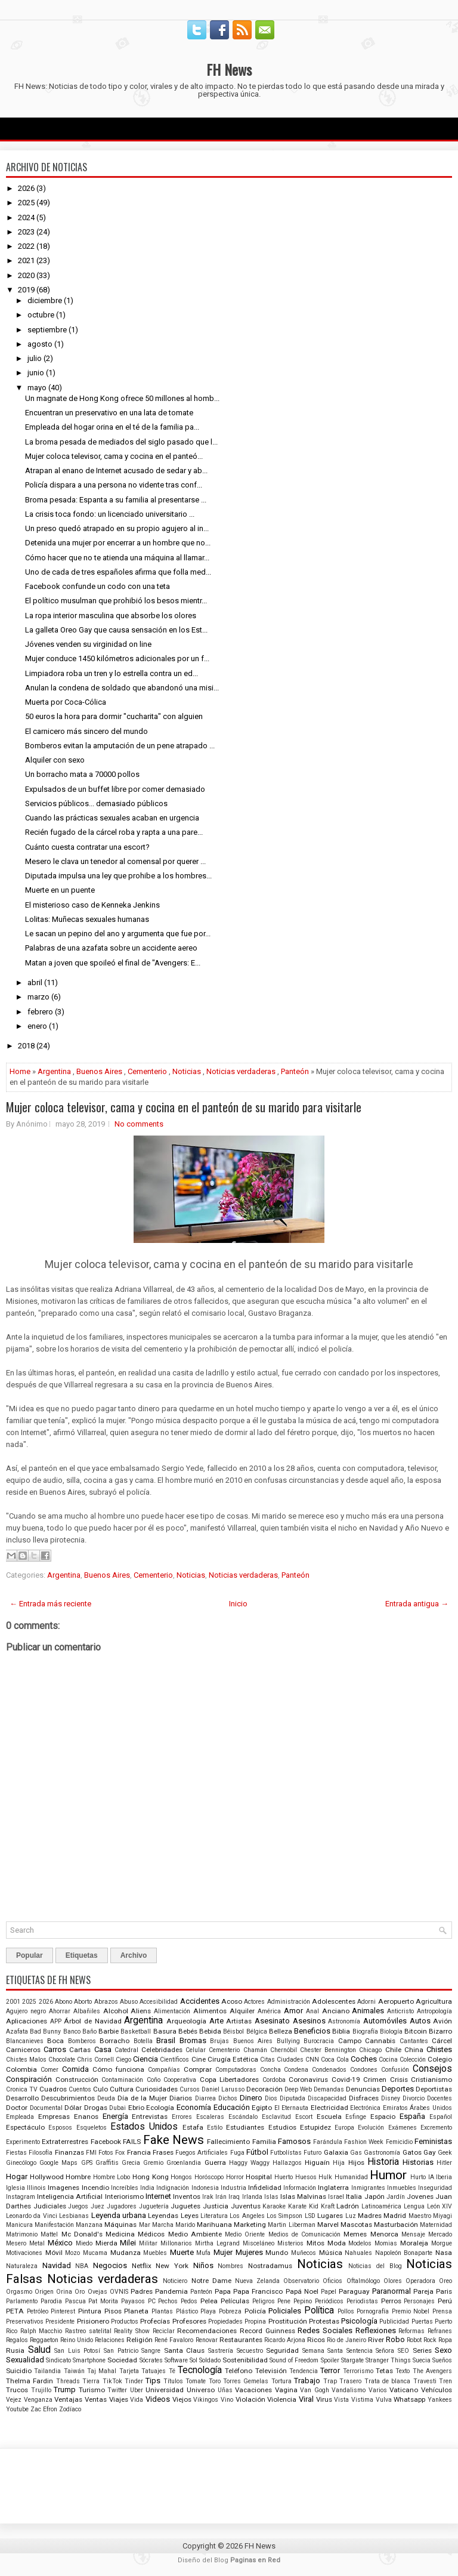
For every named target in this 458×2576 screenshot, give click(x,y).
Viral (306, 2399)
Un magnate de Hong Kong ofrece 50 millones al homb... (122, 398)
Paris (444, 2291)
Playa (208, 2311)
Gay (429, 2152)
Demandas (329, 2089)
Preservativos (25, 2321)
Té (172, 2371)
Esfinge (355, 2117)
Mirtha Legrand (217, 2243)
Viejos (181, 2399)
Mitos (315, 2243)
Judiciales (49, 2206)
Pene (283, 2301)
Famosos (294, 2141)
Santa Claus (184, 2350)
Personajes (419, 2301)
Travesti (425, 2381)
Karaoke (274, 2206)
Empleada (20, 2117)
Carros (55, 2049)
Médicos (151, 2234)
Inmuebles (401, 2188)
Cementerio (147, 1071)
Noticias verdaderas (241, 1071)
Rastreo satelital (88, 2331)
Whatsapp (409, 2399)
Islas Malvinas (303, 2196)
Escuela (329, 2116)
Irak (207, 2197)
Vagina (286, 2390)
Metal (37, 2243)
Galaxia (336, 2152)
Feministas (433, 2141)
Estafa (192, 2127)
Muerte (182, 2252)
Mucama (95, 2253)
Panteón (295, 1071)
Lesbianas (74, 2216)
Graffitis (107, 2163)
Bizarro (440, 2031)
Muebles (155, 2253)
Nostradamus (270, 2266)
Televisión (271, 2371)
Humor (388, 2175)
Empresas (54, 2116)
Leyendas (163, 2215)
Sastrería (220, 2351)
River (376, 2340)
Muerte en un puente (60, 890)
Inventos (186, 2196)
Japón (374, 2196)
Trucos (17, 2390)
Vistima (362, 2400)
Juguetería (154, 2206)
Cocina (388, 2059)
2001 (13, 2002)
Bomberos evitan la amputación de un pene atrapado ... (120, 745)
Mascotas (356, 2224)
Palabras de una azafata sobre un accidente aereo (111, 947)
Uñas (225, 2390)
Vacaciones (253, 2390)
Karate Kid (303, 2206)
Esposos (60, 2127)
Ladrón (347, 2206)
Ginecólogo (21, 2163)
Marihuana (214, 2224)
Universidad (165, 2390)
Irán (221, 2197)
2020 (26, 275)
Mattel (49, 2234)
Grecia (131, 2163)
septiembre (47, 329)
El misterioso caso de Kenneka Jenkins (92, 904)
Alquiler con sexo (55, 759)
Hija (339, 2163)
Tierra (91, 2381)
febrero (40, 1011)
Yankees (440, 2400)
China (413, 2050)
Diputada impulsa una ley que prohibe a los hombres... (118, 875)
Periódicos (329, 2301)
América (269, 2011)
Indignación (172, 2188)
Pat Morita (103, 2301)
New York (172, 2266)
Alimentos (210, 2011)
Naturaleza (22, 2266)
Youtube (17, 2409)
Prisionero (93, 2321)
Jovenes (420, 2196)
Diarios (180, 2098)
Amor (293, 2010)
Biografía (365, 2031)
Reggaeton (44, 2340)
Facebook (106, 2141)
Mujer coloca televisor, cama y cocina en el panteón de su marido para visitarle (183, 1107)
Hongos (181, 2177)
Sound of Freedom (294, 2360)
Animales (368, 2010)
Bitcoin (415, 2031)
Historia (383, 2162)
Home (20, 1071)
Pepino (302, 2301)
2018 (26, 1045)
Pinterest (63, 2311)
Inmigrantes (368, 2188)
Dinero (251, 2097)
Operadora (420, 2281)
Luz (350, 2216)
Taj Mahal (101, 2371)
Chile (393, 2050)
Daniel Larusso (223, 2089)
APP (55, 2021)
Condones (363, 2070)
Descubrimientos (68, 2098)
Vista (341, 2400)
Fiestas (16, 2153)
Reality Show (132, 2331)
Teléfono (238, 2371)
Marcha (163, 2225)
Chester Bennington (328, 2050)
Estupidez (315, 2127)
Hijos (356, 2162)
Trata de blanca (387, 2381)
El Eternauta (291, 2108)
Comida (75, 2069)
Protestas (324, 2321)
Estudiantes (245, 2127)
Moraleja (414, 2243)
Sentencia (359, 2351)
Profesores (189, 2321)
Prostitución (287, 2321)
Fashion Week (363, 2142)
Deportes (398, 2088)
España (412, 2116)
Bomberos (82, 2041)
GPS (86, 2163)
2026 (26, 188)
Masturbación (396, 2224)
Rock (430, 2340)
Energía (115, 2116)
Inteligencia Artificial (70, 2196)
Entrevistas (150, 2116)
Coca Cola (335, 2059)
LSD (310, 2216)
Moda (336, 2243)
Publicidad (394, 2321)
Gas (356, 2153)
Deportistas (434, 2089)
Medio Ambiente (195, 2234)
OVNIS (119, 2292)
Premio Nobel (411, 2311)
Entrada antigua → (416, 1603)
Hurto (418, 2177)
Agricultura (434, 2001)
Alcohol (115, 2011)
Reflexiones (375, 2330)
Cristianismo (431, 2079)
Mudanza (125, 2252)
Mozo (72, 2253)
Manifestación (54, 2225)
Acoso (231, 2001)
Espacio (382, 2116)
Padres (142, 2291)
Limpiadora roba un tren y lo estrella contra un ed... (111, 673)
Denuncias (363, 2089)
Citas (267, 2059)
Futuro (312, 2153)
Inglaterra (333, 2187)
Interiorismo (124, 2196)
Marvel (328, 2224)
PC (152, 2301)
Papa (223, 2291)
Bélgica (256, 2031)
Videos (158, 2399)
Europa (344, 2127)
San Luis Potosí (77, 2351)
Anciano (335, 2011)
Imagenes (63, 2187)
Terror (330, 2370)
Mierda (106, 2243)
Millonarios (176, 2243)
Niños (203, 2265)
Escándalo (243, 2117)
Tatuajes (153, 2371)
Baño (89, 2031)
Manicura (19, 2225)
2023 (26, 231)
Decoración (264, 2089)
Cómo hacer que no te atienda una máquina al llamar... (117, 557)
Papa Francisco (258, 2291)
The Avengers (432, 2371)
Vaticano (403, 2390)
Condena (296, 2070)
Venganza (38, 2400)
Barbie (108, 2031)
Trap (330, 2381)
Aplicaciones (26, 2021)
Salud (39, 2349)
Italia (354, 2196)
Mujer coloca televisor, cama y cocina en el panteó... (114, 456)
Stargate (352, 2360)
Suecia (422, 2360)
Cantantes (414, 2041)
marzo (38, 996)
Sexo (443, 2350)
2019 (26, 289)
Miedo (84, 2243)
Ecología (160, 2107)
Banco (72, 2031)
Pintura (89, 2311)
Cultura (122, 2089)
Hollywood (47, 2177)
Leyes (190, 2215)
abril (34, 982)
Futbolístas (286, 2153)
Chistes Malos (26, 2059)
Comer (49, 2070)
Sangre (150, 2351)
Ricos (316, 2340)
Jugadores (122, 2206)
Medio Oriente (245, 2234)
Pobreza (230, 2311)
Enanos (86, 2116)
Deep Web (298, 2089)
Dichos (227, 2098)
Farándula (327, 2142)
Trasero (350, 2381)
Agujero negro (26, 2011)
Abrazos (106, 2002)
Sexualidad (25, 2359)
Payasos (133, 2301)
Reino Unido (76, 2340)
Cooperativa (179, 2080)
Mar (144, 2225)
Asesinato (272, 2020)
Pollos (346, 2311)
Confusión (395, 2070)
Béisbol (233, 2031)
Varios (378, 2390)
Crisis (399, 2079)
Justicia (215, 2206)
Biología (391, 2031)
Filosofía (40, 2153)
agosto (39, 344)
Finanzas (69, 2152)
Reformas (411, 2331)
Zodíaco (70, 2409)
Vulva (384, 2400)
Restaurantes (240, 2340)
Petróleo (37, 2311)
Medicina (120, 2234)
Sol (193, 2360)
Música (330, 2252)
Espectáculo (25, 2127)
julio (34, 358)
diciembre (44, 300)
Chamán (255, 2050)
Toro (215, 2381)
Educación (231, 2107)
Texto (402, 2371)
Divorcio (414, 2098)
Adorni (366, 2002)
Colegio (440, 2059)
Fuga (237, 2153)
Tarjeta (129, 2371)
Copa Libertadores (229, 2079)
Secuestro (250, 2351)
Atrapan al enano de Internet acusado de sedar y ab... (116, 470)
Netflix (141, 2266)
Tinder (134, 2381)
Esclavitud (276, 2117)
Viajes (118, 2399)
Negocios (110, 2265)
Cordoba (274, 2080)
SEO (403, 2351)
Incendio (95, 2187)
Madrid (394, 2215)
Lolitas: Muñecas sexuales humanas (87, 919)
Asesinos (309, 2020)
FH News (229, 69)
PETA (15, 2311)
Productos (124, 2321)
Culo (100, 2089)
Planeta (136, 2311)
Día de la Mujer (142, 2098)
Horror (235, 2177)
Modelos (360, 2243)
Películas (235, 2301)
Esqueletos (91, 2127)
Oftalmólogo (363, 2281)
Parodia (51, 2301)
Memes (355, 2234)
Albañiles (86, 2011)
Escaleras (210, 2117)
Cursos (190, 2089)
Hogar (16, 2176)
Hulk (325, 2177)
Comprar (198, 2069)
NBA (81, 2266)
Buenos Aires (99, 1071)
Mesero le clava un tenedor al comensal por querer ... (115, 861)
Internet (158, 2196)
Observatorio (301, 2281)
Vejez (13, 2400)
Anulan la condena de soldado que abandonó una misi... (122, 687)
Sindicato (58, 2360)
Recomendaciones (207, 2331)
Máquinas (120, 2224)
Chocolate (61, 2059)
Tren (445, 2381)
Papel (328, 2292)
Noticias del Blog (374, 2266)
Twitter (117, 2390)
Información (299, 2188)
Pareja (423, 2291)
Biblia (341, 2031)
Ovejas (97, 2292)
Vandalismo (349, 2390)
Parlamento (22, 2301)
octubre (40, 314)
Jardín (395, 2197)
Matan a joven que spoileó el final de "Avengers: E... (112, 962)
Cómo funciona (118, 2069)
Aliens (141, 2011)
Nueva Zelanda (257, 2281)
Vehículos (436, 2390)
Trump (65, 2389)
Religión (139, 2340)
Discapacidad (327, 2098)
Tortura (281, 2381)
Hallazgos (287, 2163)
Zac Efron (43, 2409)
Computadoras (235, 2070)
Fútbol (257, 2152)
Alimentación (172, 2011)
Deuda (106, 2098)
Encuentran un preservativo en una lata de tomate (109, 412)
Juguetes (185, 2206)
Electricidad (329, 2107)
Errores (182, 2117)
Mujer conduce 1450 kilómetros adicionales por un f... (117, 658)
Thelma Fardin (29, 2381)
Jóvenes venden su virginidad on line (88, 644)
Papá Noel (302, 2291)
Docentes (439, 2098)
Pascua (75, 2301)
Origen (44, 2292)
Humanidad (351, 2177)
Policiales (284, 2310)
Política (319, 2310)
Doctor (16, 2107)
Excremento (436, 2127)
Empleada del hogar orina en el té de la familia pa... (112, 426)
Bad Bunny (45, 2031)
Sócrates (151, 2360)
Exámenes (402, 2127)
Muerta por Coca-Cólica (65, 702)
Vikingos (205, 2400)
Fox (120, 2153)
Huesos (306, 2177)
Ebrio (136, 2107)
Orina (64, 2292)
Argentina (54, 1071)
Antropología (434, 2011)
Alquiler (242, 2011)
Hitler (444, 2163)
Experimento (23, 2142)
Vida (136, 2400)
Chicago (370, 2050)
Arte (216, 2020)
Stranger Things (388, 2360)
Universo (201, 2390)
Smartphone (89, 2360)
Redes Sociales (325, 2330)
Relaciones (110, 2340)
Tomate (195, 2381)
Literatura (214, 2216)
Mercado (440, 2234)
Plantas (162, 2311)
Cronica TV (22, 2089)
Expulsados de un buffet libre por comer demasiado (115, 789)
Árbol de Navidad (92, 2021)
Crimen (374, 2079)
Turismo (92, 2390)
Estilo (214, 2127)
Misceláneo (258, 2243)
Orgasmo (19, 2292)
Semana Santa (323, 2351)
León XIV (440, 2206)
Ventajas (68, 2399)
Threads (68, 2381)
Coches (364, 2058)
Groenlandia (183, 2163)
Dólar (73, 2107)
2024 (26, 217)
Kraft (328, 2206)
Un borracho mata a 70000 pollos (82, 774)
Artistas (239, 2021)
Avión (442, 2021)
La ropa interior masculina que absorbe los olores (110, 615)
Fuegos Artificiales (201, 2153)
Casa (103, 2049)
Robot (414, 2340)
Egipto (262, 2107)
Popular (29, 1955)
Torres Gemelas (245, 2381)
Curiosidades (156, 2089)
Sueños (442, 2360)
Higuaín (317, 2162)
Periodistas (362, 2301)
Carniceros (23, 2050)
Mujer (223, 2252)
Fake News (173, 2140)
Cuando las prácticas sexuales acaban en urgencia (112, 817)
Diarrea (205, 2098)
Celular (195, 2050)
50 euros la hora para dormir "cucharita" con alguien (114, 716)
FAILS (132, 2141)
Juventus (246, 2206)
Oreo (445, 2281)
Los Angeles (247, 2216)
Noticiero (175, 2281)
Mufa (203, 2253)
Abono (63, 2002)
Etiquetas (82, 1955)
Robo (395, 2339)
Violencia (281, 2399)
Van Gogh (314, 2390)
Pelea (209, 2301)
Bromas (193, 2040)
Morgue (441, 2243)
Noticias (186, 1071)
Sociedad (122, 2360)
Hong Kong (150, 2177)
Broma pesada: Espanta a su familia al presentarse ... (115, 499)
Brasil (165, 2040)
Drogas (95, 2107)
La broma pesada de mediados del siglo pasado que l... (121, 441)
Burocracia (319, 2041)
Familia (264, 2141)
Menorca (384, 2234)
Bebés (187, 2031)
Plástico (187, 2311)
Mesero (16, 2243)
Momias (386, 2243)
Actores (254, 2002)
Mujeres (249, 2252)
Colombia (21, 2069)
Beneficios (312, 2030)
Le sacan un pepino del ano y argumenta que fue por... (118, 933)
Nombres (230, 2266)
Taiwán (74, 2371)
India (147, 2188)
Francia (139, 2152)
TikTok (112, 2381)
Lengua (414, 2206)
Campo (349, 2041)
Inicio (238, 1603)
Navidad (56, 2265)
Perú (445, 2301)
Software (176, 2360)
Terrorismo (358, 2371)
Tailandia (47, 2371)
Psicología (359, 2320)
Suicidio (19, 2371)
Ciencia (145, 2058)
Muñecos (303, 2253)
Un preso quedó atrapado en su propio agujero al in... (117, 528)
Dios (271, 2098)
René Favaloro (173, 2340)
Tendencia (303, 2371)
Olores (392, 2281)
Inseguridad (435, 2188)
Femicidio (399, 2142)
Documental (46, 2108)
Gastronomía (382, 2153)
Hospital (259, 2177)
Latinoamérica (381, 2206)
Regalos (17, 2340)
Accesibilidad (159, 2002)
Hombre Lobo (112, 2177)
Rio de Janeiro (346, 2340)
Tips (153, 2380)
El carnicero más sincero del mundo (86, 731)
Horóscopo (209, 2177)
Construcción (76, 2079)
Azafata (17, 2031)
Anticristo (400, 2011)
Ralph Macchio (41, 2331)
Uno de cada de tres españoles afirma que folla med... (118, 571)
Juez (97, 2206)
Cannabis (380, 2041)
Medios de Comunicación (304, 2234)
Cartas (80, 2050)
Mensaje (413, 2234)
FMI (91, 2153)
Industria (233, 2188)
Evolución (371, 2127)
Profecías (155, 2321)
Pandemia (171, 2291)
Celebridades (161, 2050)
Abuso (129, 2002)
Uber (136, 2390)
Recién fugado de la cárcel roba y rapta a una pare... (114, 832)
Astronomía (344, 2021)
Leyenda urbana (118, 2215)
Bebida (210, 2031)
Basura (165, 2031)
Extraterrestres (65, 2141)
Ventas (96, 2399)
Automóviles (385, 2020)
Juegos (78, 2206)
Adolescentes (333, 2001)
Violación (250, 2399)
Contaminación (122, 2080)
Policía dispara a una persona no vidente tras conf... (113, 484)
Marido (185, 2225)
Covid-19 (346, 2079)
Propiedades (225, 2321)
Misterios (290, 2243)
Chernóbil (283, 2050)
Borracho (114, 2041)
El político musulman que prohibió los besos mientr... (116, 600)
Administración (288, 2002)
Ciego (123, 2059)
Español (440, 2117)
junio (35, 372)
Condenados (329, 2070)
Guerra (215, 2162)
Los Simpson (284, 2216)
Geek (445, 2153)
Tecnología (200, 2370)
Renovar (207, 2340)
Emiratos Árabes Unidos (417, 2108)
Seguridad (282, 2350)
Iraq (234, 2197)
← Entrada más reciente (50, 1603)
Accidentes (199, 2001)
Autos (420, 2020)
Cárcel (442, 2041)
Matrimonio (22, 2234)
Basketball (135, 2031)
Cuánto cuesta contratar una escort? (87, 847)
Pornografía (373, 2311)
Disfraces (364, 2098)
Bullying (288, 2041)
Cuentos (80, 2089)
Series (422, 2350)
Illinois (36, 2188)
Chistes (439, 2049)
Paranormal (391, 2291)
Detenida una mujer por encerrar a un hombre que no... (118, 542)
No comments (138, 1123)
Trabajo (307, 2380)
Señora (385, 2351)
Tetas (384, 2371)
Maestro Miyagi (430, 2216)
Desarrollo (22, 2098)
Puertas (422, 2321)
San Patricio (121, 2351)
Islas (271, 2197)
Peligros (263, 2301)
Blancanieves (25, 2041)
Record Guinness (267, 2331)
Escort (303, 2117)
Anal (312, 2011)
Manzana (89, 2225)
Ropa (445, 2340)
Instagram (20, 2197)
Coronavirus (308, 2079)
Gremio (153, 2163)
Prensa (442, 2311)
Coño (153, 2080)
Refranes (440, 2331)
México (60, 2242)
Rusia (15, 2350)
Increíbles (124, 2188)
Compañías (164, 2070)
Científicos (174, 2059)
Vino (227, 2400)
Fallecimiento (228, 2141)
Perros (391, 2301)
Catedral (126, 2050)
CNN (312, 2059)
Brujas (219, 2041)
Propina (255, 2321)
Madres (370, 2215)
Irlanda (252, 2197)
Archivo (133, 1955)
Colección (413, 2059)
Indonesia (205, 2188)
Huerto (283, 2177)
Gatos (412, 2152)
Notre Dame (211, 2280)
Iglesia (15, 2188)
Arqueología (186, 2021)
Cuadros (53, 2089)
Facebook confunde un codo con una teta (97, 586)
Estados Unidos (144, 2126)
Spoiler (330, 2360)
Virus (324, 2399)
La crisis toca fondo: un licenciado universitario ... (109, 514)
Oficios (332, 2281)
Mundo (276, 2252)
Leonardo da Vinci (31, 2216)
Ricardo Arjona (284, 2340)
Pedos (189, 2301)
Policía (255, 2311)
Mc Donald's (82, 2234)
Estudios (282, 2127)
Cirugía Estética (233, 2059)
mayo (37, 387)
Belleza (280, 2031)
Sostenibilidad (245, 2360)
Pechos (168, 2301)
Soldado (210, 2360)
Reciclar (164, 2331)
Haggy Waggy (249, 2163)
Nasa (443, 2252)
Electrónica (365, 2108)
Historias (418, 2162)
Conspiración (29, 2079)
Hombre (78, 2177)
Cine (198, 2059)
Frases (163, 2152)
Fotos (105, 2153)
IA (431, 2177)
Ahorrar (59, 2011)
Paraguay (354, 2291)
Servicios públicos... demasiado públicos (96, 803)
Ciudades (290, 2059)
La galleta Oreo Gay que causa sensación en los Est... (116, 629)
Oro (80, 2292)
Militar (148, 2243)
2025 (26, 202)
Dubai (117, 2108)
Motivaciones (24, 2253)
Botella (143, 2041)
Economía (194, 2107)
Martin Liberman (291, 2225)
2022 (26, 246)
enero (37, 1026)
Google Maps (58, 2163)
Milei (128, 2242)
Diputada (292, 2098)
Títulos (173, 2381)
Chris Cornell (95, 2059)
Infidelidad (264, 2187)
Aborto (83, 2002)
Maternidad (436, 2225)
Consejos (432, 2068)
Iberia (444, 2177)
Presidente (60, 2321)
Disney (390, 2098)
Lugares (330, 2215)
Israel (336, 2197)
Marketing (250, 2224)
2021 (26, 260)
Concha (270, 2070)
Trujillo (41, 2390)
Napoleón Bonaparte (404, 2253)
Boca (55, 2041)
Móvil (54, 2252)
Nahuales (358, 2253)
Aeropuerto (396, 2001)
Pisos (113, 2311)
